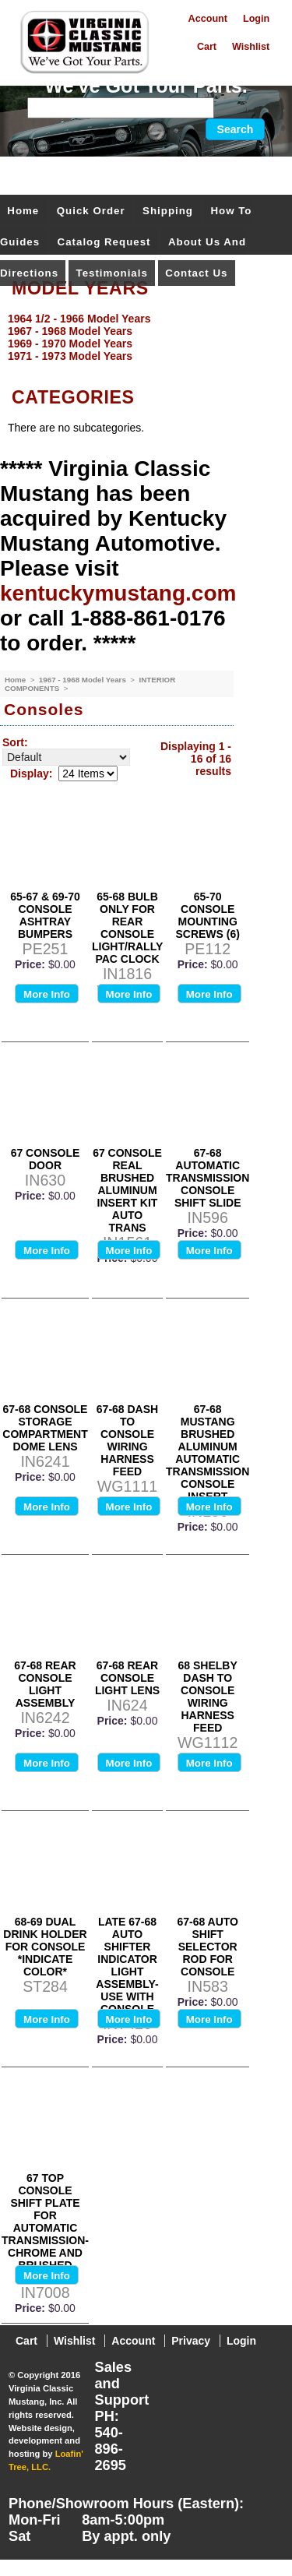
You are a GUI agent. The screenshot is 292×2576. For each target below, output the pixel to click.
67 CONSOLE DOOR (45, 1159)
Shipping (167, 211)
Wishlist (250, 46)
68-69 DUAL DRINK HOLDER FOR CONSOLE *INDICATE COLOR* (44, 1946)
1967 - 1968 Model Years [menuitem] (70, 331)
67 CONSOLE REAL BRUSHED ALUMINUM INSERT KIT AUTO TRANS (127, 1190)
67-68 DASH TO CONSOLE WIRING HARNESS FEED (127, 1440)
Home (23, 211)
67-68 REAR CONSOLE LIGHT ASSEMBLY (45, 1684)
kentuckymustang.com (118, 593)
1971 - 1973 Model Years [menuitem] (70, 356)
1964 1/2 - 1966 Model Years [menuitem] (79, 318)
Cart (206, 46)
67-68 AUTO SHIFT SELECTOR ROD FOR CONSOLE (207, 1946)
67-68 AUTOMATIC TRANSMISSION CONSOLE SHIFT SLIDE (207, 1178)
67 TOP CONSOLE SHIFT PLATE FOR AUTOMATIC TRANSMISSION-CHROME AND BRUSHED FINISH (45, 2228)
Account (207, 18)
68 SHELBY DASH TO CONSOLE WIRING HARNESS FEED (207, 1696)
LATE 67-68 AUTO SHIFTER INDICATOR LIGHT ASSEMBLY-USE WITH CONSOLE (127, 1965)
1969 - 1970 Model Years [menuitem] (70, 343)
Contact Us (196, 273)
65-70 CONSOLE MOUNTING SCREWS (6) (207, 915)
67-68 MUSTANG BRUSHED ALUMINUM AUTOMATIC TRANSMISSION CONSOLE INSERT (207, 1453)
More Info (46, 994)
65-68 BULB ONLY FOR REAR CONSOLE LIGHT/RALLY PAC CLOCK (127, 927)
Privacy (190, 2341)
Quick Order (91, 211)
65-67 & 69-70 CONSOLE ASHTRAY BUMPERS (45, 915)
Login (256, 18)
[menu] (142, 337)
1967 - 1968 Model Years (83, 679)
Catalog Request (104, 242)
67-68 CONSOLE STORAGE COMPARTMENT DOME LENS (44, 1428)
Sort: (15, 742)
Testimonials (112, 273)
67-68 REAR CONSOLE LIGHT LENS (127, 1678)
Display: (31, 773)
